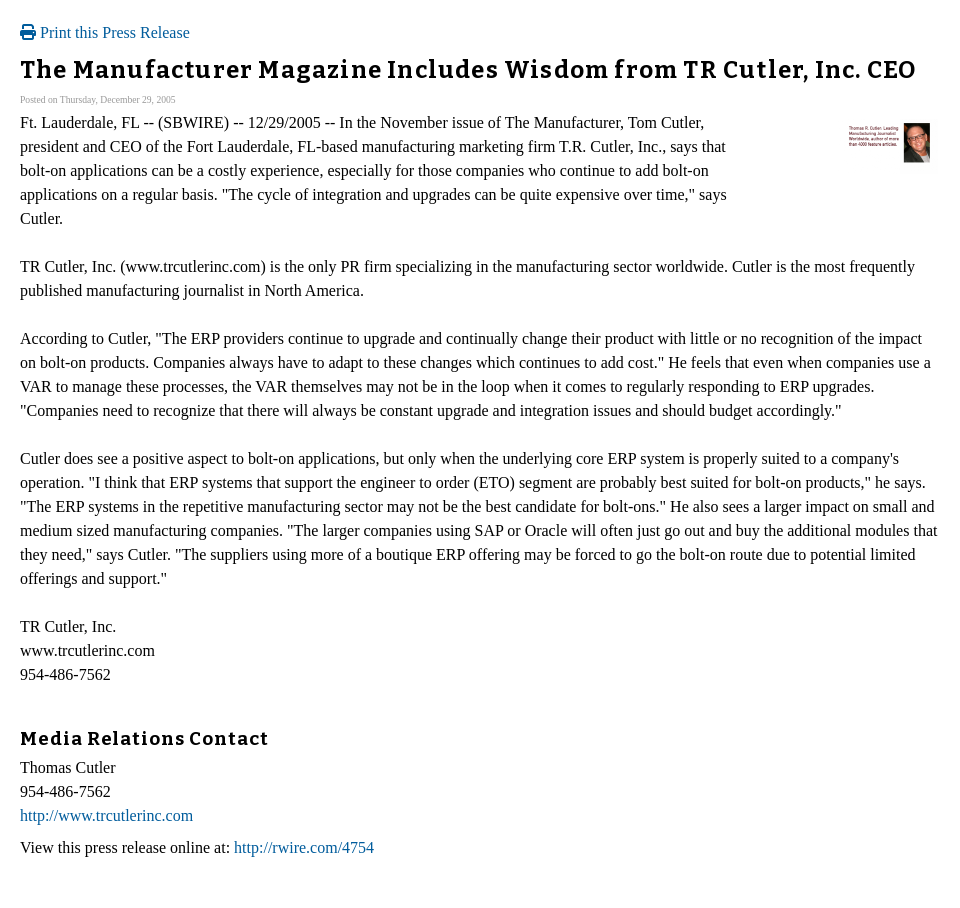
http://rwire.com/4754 (304, 847)
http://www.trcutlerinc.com (106, 815)
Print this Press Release (105, 32)
